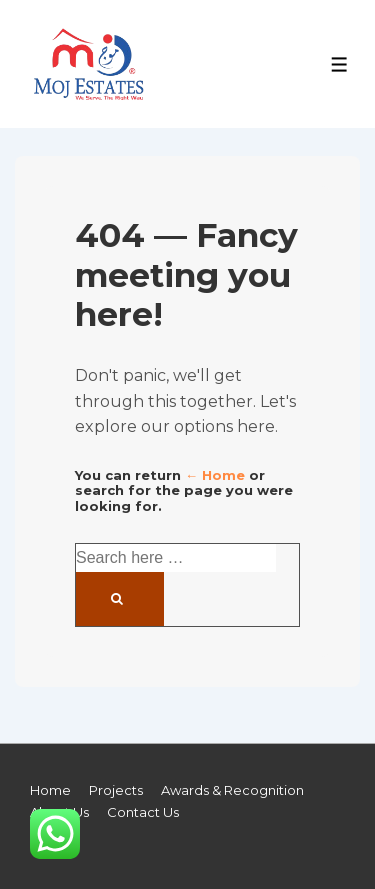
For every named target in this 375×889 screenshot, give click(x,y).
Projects (116, 790)
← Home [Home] (215, 475)
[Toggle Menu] (339, 64)
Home (50, 790)
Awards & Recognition (232, 790)
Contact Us (143, 812)
